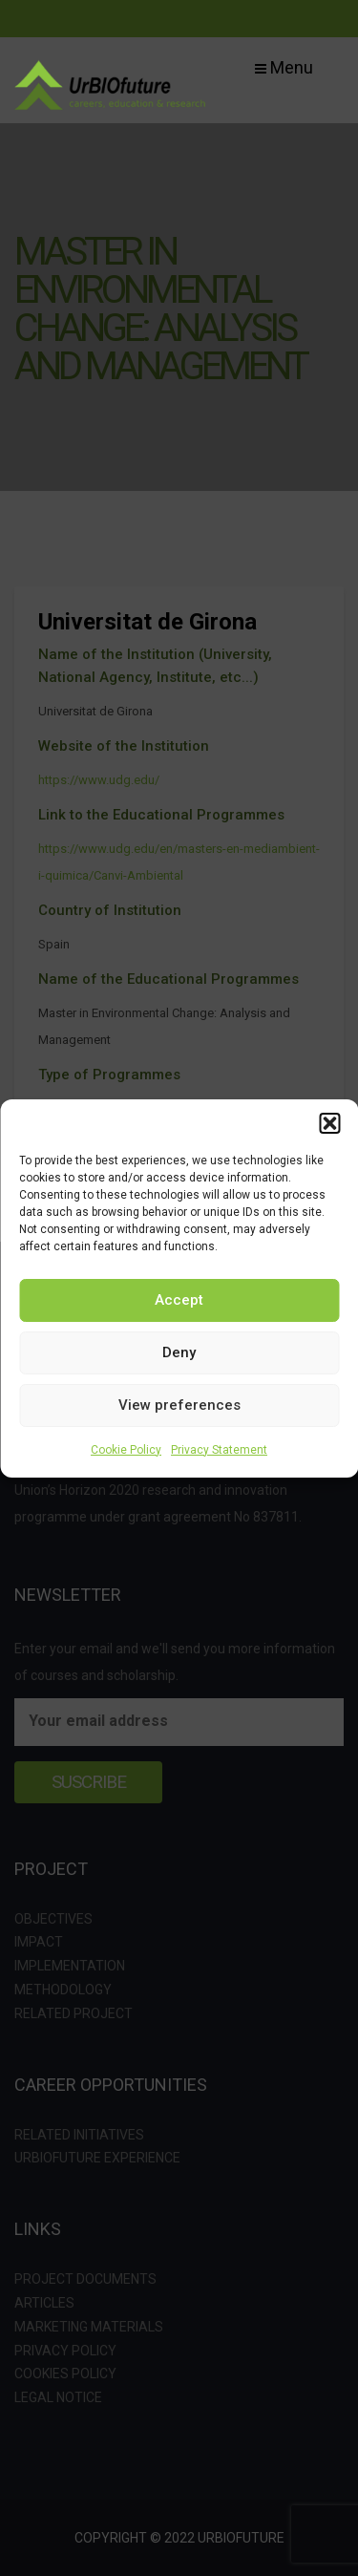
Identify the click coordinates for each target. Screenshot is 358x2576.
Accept (179, 1300)
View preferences (179, 1405)
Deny (179, 1352)
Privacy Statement (219, 1450)
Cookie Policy (126, 1450)
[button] (329, 1123)
